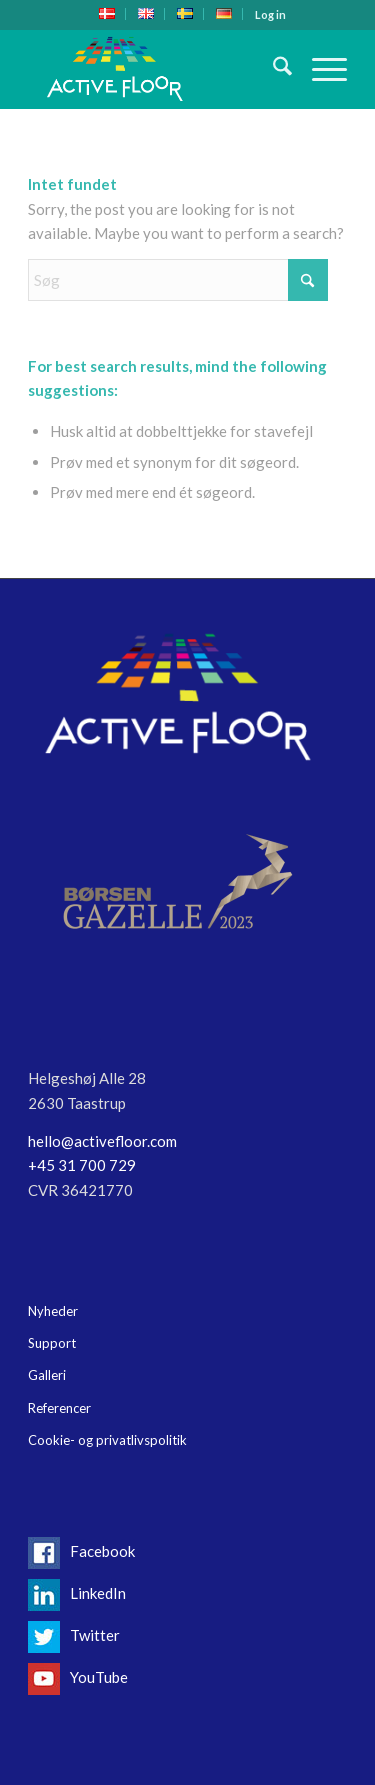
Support (52, 1343)
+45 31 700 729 (82, 1165)
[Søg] (272, 69)
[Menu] (319, 69)
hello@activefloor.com (102, 1141)
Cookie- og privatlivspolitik (107, 1440)
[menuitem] (107, 14)
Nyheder (53, 1311)
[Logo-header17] (155, 69)
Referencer (59, 1408)
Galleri (47, 1375)
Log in (270, 14)
